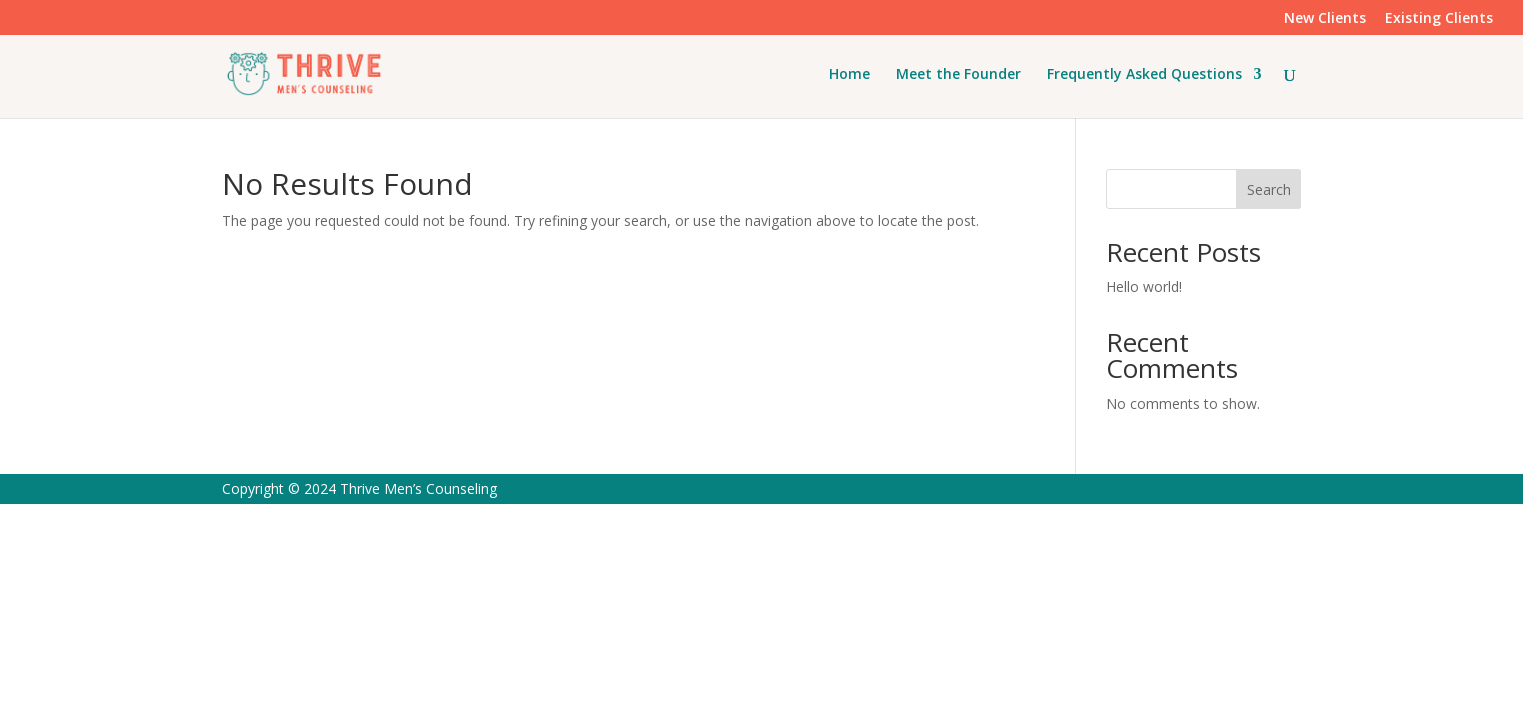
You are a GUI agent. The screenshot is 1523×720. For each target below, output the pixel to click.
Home (849, 75)
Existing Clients (1439, 19)
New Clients (1325, 19)
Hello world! (1144, 286)
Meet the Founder (958, 75)
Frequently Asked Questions (1144, 75)
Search (1269, 189)
